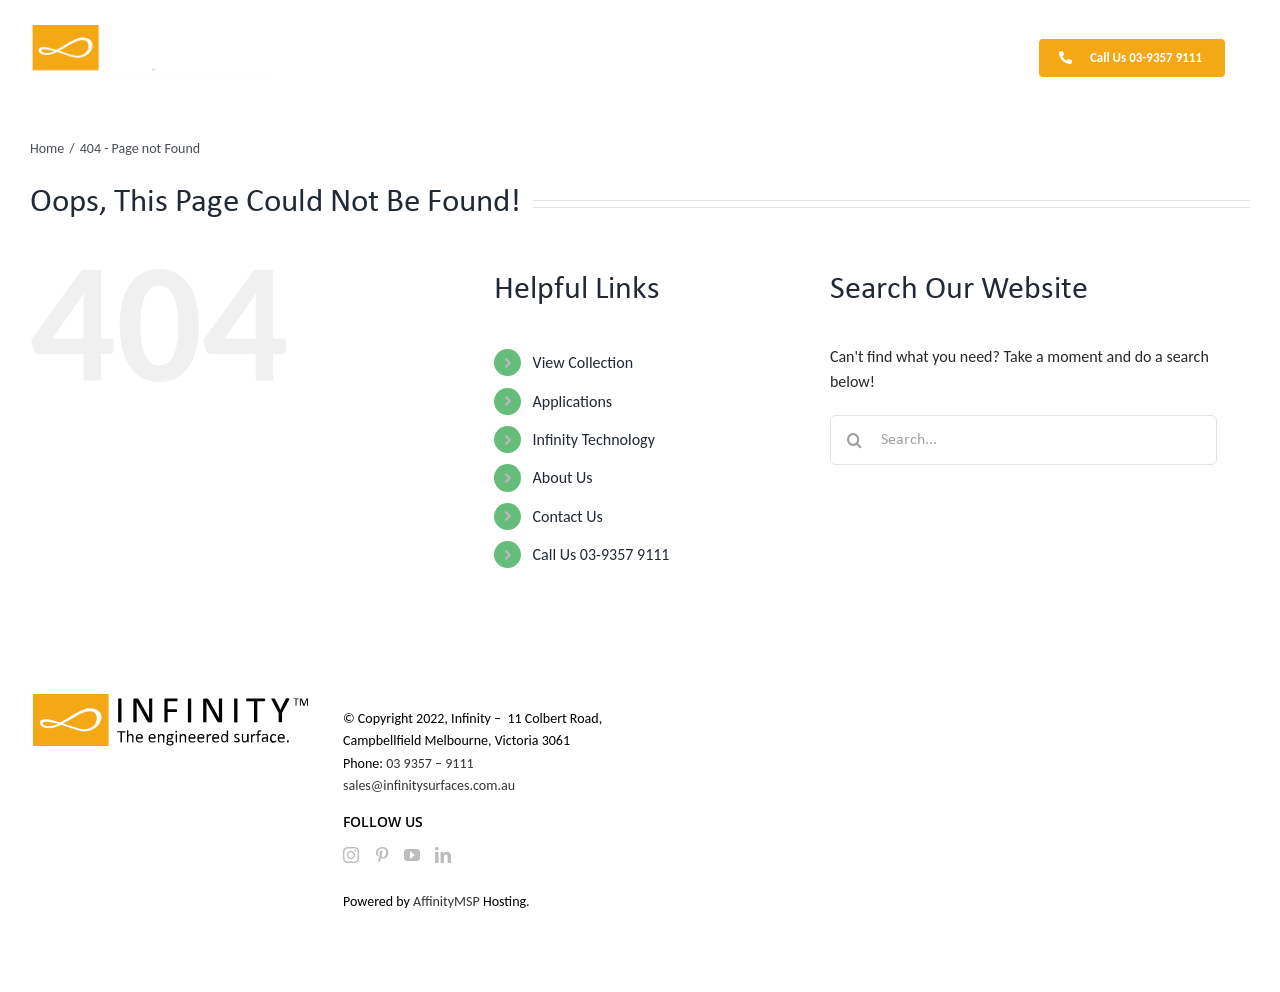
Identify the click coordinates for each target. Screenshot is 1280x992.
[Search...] (1023, 440)
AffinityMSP (446, 901)
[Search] (855, 440)
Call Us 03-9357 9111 (601, 554)
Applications (573, 401)
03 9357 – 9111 (431, 763)
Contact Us (568, 516)
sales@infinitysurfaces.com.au (429, 785)
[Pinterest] (382, 855)
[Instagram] (351, 855)
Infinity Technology (594, 439)
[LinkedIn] (443, 855)
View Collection (583, 362)
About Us (563, 477)
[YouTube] (412, 855)
